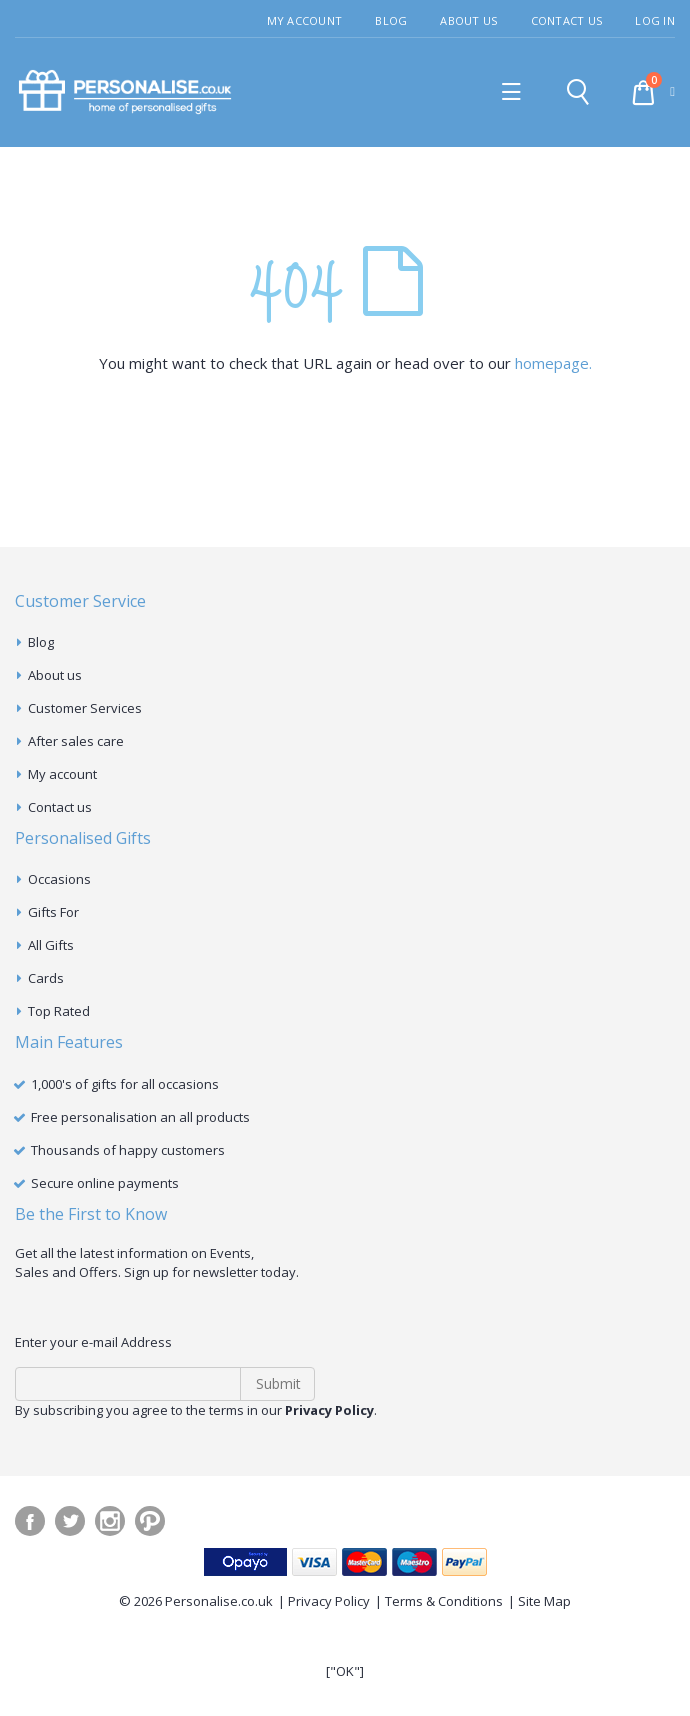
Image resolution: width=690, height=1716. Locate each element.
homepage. (553, 363)
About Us (468, 20)
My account (62, 774)
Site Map (544, 1601)
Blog (391, 20)
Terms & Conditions (444, 1601)
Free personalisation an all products (140, 1117)
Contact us (60, 807)
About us (55, 675)
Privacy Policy (329, 1601)
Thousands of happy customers (128, 1150)
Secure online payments (105, 1183)
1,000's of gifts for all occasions (125, 1084)
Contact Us (567, 20)
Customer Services (85, 708)
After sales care (76, 741)
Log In (655, 20)
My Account (305, 20)
